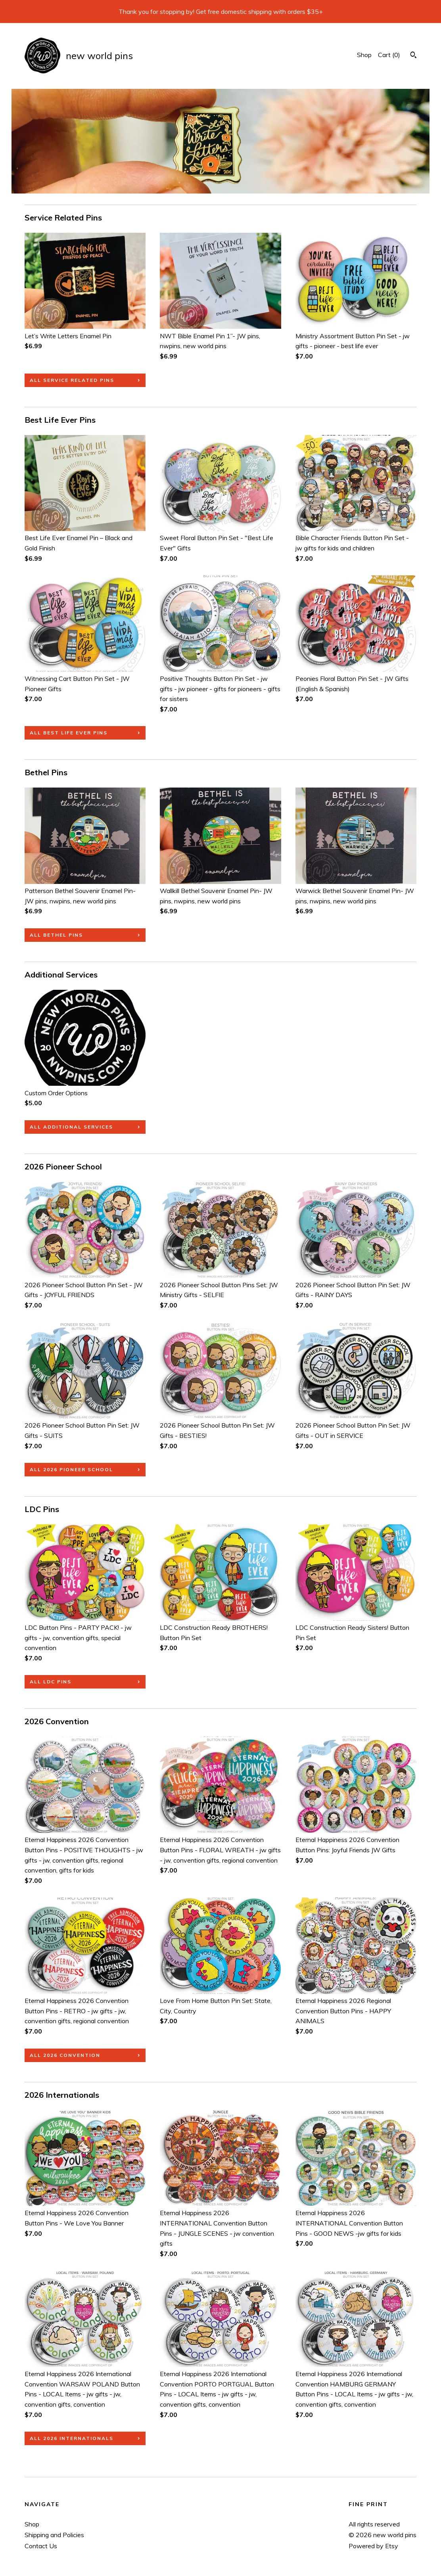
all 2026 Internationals (71, 2438)
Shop (364, 55)
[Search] (413, 56)
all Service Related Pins (72, 380)
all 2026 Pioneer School (71, 1469)
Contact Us (41, 2546)
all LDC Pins (50, 1682)
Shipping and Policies (54, 2535)
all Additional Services (71, 1127)
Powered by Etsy (373, 2546)
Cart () (389, 55)
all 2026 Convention (65, 2055)
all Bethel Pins (56, 935)
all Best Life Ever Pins (68, 733)
